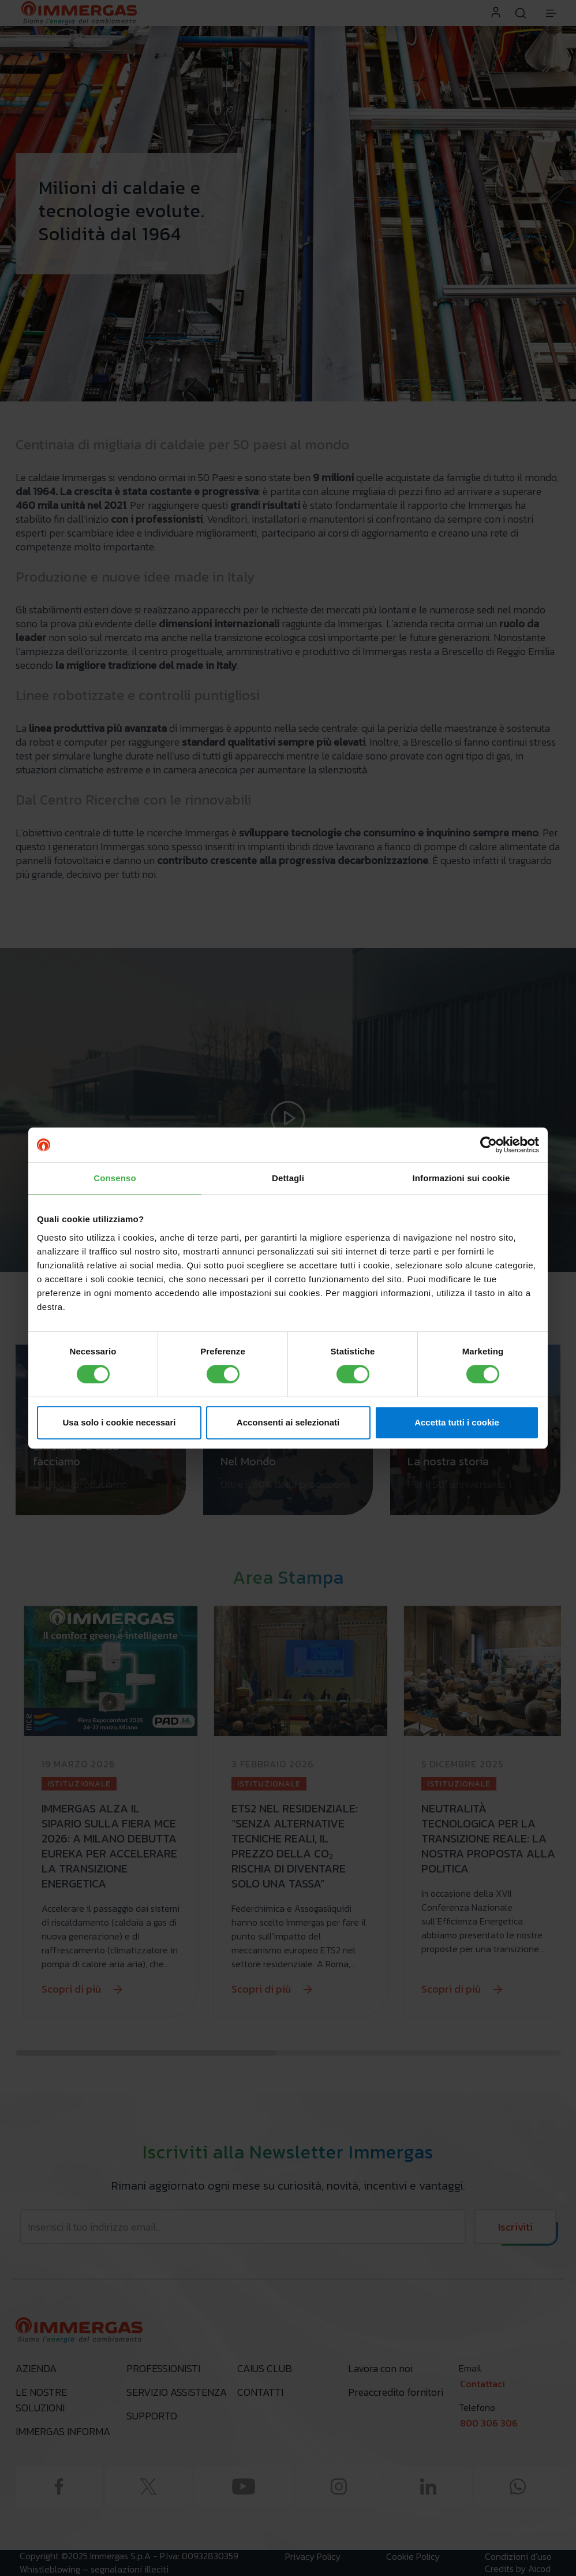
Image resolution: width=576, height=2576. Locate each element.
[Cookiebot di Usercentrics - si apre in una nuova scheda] (488, 1144)
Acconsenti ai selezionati (288, 1422)
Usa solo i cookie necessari (119, 1422)
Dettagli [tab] (288, 1178)
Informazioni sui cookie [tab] (461, 1178)
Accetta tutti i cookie (456, 1422)
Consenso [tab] (114, 1178)
